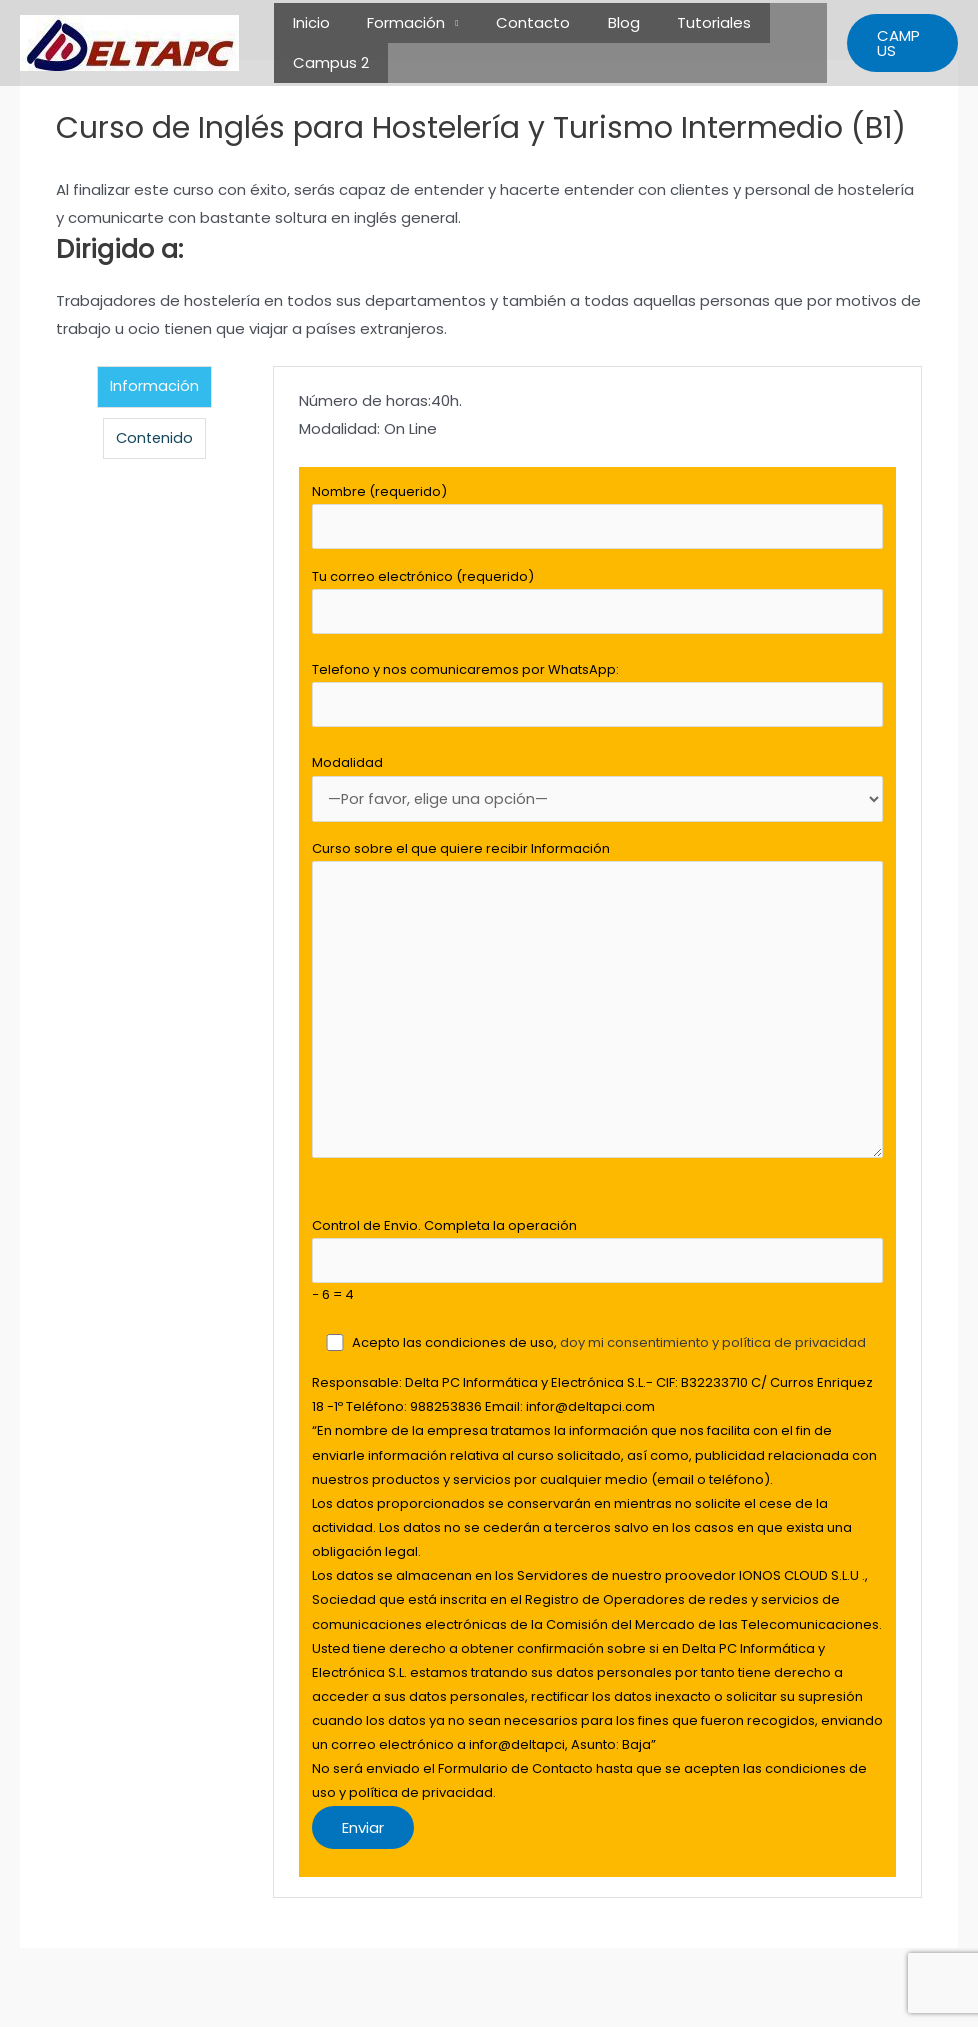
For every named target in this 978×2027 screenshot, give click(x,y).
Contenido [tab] (155, 438)
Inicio (307, 22)
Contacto (514, 22)
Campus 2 (327, 62)
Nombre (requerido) (598, 517)
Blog (597, 22)
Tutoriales (680, 22)
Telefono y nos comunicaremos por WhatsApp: (598, 700)
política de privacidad (795, 1361)
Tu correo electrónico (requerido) (598, 604)
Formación (395, 22)
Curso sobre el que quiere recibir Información (598, 1014)
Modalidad (598, 796)
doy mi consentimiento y (642, 1361)
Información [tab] (154, 386)
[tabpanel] (598, 1141)
